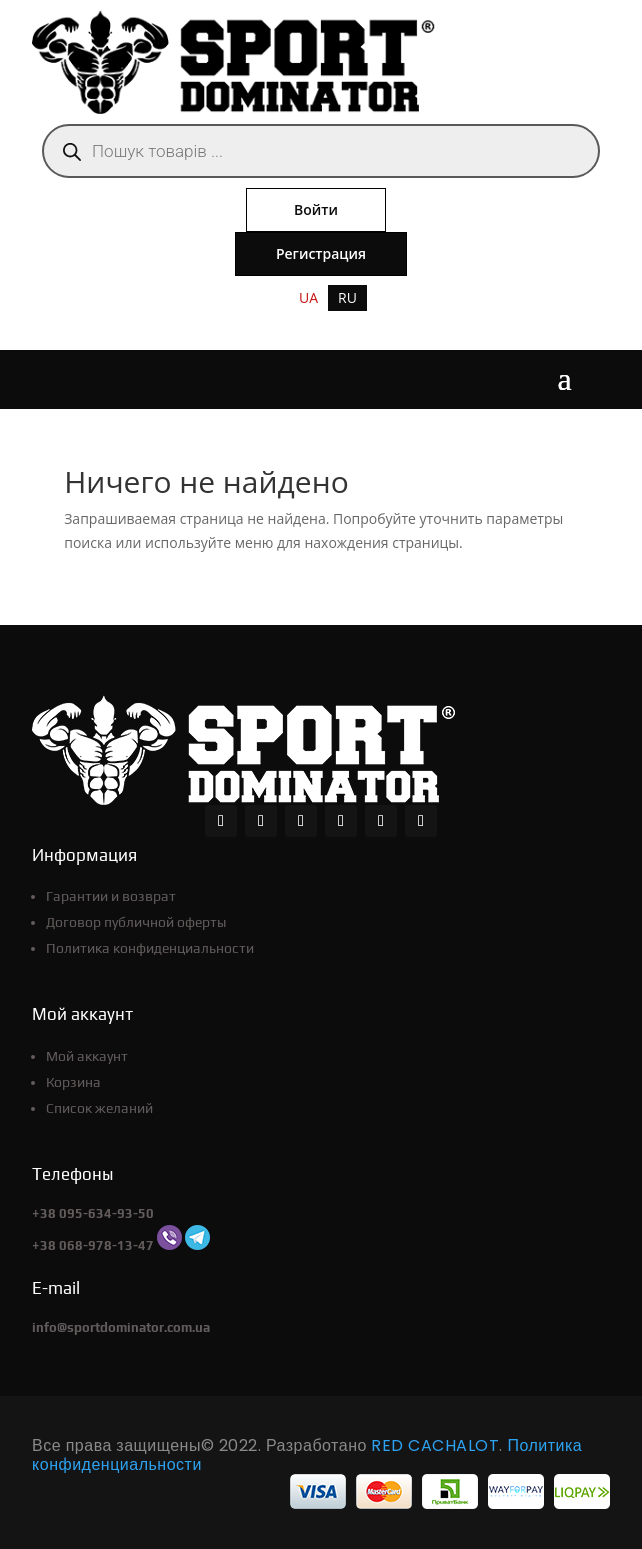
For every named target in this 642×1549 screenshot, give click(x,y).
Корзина (73, 1082)
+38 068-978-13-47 (93, 1245)
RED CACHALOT (435, 1445)
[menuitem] (308, 298)
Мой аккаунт (87, 1056)
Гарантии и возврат (111, 896)
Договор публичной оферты (136, 922)
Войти (316, 209)
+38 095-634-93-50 (93, 1213)
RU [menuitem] (347, 297)
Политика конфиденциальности (150, 948)
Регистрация (321, 253)
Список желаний (99, 1108)
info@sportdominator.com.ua (121, 1327)
